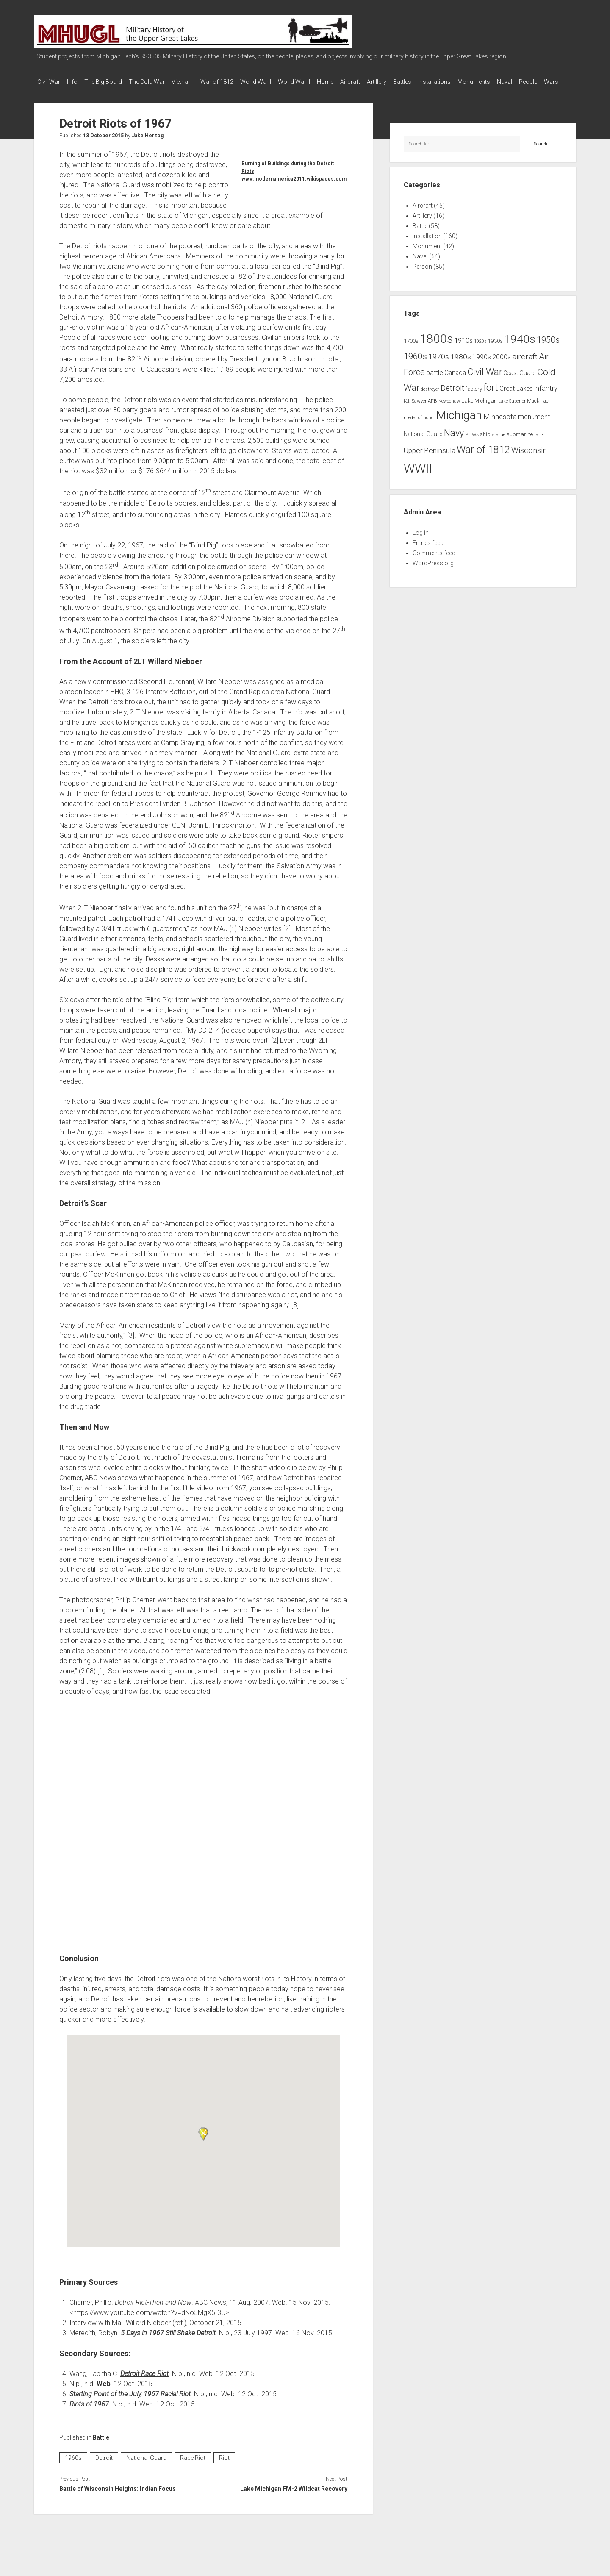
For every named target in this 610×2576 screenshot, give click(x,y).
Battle (101, 2446)
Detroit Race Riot (144, 2382)
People (73, 92)
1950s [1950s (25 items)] (548, 348)
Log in (421, 541)
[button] (203, 2142)
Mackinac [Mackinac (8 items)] (538, 409)
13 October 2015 (103, 144)
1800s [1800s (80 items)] (436, 347)
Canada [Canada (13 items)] (455, 381)
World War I (281, 81)
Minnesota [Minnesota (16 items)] (500, 425)
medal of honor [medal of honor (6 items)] (419, 426)
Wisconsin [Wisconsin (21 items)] (529, 459)
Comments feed (434, 561)
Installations (485, 81)
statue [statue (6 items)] (498, 443)
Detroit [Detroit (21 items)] (452, 396)
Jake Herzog (148, 144)
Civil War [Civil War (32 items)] (484, 380)
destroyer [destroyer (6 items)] (430, 397)
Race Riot (192, 2466)
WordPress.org (433, 571)
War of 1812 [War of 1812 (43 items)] (483, 458)
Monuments (529, 81)
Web (104, 2392)
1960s (73, 2466)
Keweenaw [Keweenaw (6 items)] (449, 409)
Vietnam (200, 81)
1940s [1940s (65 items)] (519, 347)
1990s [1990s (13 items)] (481, 366)
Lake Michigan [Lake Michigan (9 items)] (479, 409)
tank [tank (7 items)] (539, 443)
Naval (45, 92)
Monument (427, 254)
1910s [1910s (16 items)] (463, 349)
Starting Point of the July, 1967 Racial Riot (130, 2402)
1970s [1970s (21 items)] (438, 365)
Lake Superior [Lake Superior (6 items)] (512, 409)
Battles (449, 81)
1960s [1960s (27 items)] (415, 365)
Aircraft (388, 81)
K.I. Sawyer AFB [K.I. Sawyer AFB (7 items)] (420, 409)
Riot (224, 2466)
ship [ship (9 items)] (485, 442)
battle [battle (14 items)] (434, 381)
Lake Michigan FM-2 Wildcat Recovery (293, 2497)
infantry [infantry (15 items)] (545, 397)
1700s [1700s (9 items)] (411, 349)
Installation (427, 244)
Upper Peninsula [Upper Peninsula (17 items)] (429, 459)
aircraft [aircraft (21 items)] (525, 365)
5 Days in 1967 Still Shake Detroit (168, 2341)
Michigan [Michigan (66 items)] (459, 424)
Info (76, 81)
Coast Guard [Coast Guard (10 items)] (519, 381)
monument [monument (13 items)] (534, 425)
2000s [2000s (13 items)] (501, 366)
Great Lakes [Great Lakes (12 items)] (516, 397)
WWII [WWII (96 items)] (418, 477)
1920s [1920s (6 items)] (480, 350)
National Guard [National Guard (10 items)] (423, 442)
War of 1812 (238, 81)
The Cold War (159, 81)
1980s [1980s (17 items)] (460, 365)
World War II (324, 81)
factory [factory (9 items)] (474, 397)
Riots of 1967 (89, 2413)
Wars (100, 92)
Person (422, 275)
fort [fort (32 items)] (490, 396)
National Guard (146, 2466)
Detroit (104, 2466)
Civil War (48, 81)
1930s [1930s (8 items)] (495, 350)
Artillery (419, 81)
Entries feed (428, 551)
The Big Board (111, 81)
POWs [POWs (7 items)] (472, 443)
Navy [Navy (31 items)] (454, 441)
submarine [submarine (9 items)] (520, 442)
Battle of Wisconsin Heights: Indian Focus (117, 2497)
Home (359, 81)
